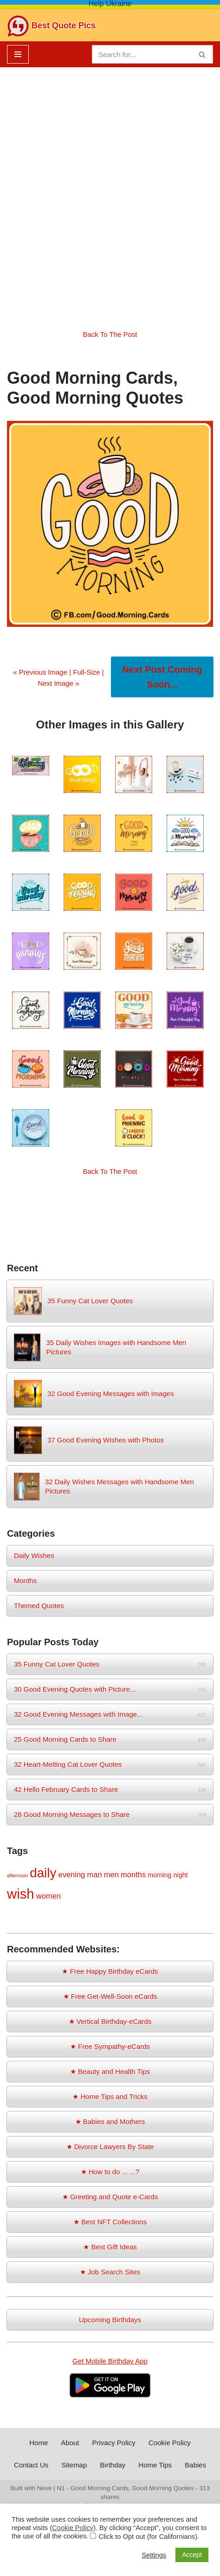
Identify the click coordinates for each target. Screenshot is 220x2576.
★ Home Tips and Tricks (109, 2096)
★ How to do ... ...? (110, 2172)
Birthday (112, 2465)
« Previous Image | (43, 672)
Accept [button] (192, 2554)
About (70, 2443)
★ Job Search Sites (110, 2272)
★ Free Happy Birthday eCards (110, 1971)
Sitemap (74, 2465)
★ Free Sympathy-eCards (110, 2046)
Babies (195, 2465)
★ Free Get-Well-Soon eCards (110, 1996)
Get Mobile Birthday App (110, 2361)
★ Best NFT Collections (110, 2222)
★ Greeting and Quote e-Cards (110, 2197)
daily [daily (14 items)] (43, 1873)
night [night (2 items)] (181, 1875)
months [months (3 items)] (133, 1874)
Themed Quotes (39, 1606)
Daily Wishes (34, 1555)
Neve (44, 2488)
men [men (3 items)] (111, 1874)
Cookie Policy (170, 2443)
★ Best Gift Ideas (110, 2247)
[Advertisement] (110, 191)
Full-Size (86, 672)
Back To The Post (110, 334)
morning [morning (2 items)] (159, 1875)
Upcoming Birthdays (110, 2320)
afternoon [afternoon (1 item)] (17, 1875)
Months (25, 1580)
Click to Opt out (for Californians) (147, 2536)
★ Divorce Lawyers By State (110, 2147)
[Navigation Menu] (18, 54)
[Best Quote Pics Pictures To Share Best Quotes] (51, 26)
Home (38, 2443)
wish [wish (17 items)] (20, 1893)
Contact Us (31, 2465)
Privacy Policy (113, 2443)
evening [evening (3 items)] (71, 1874)
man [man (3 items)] (94, 1874)
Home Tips (155, 2465)
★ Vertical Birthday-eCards (110, 2021)
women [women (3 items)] (48, 1896)
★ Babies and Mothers (110, 2121)
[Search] (142, 54)
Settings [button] (154, 2555)
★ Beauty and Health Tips (110, 2071)
